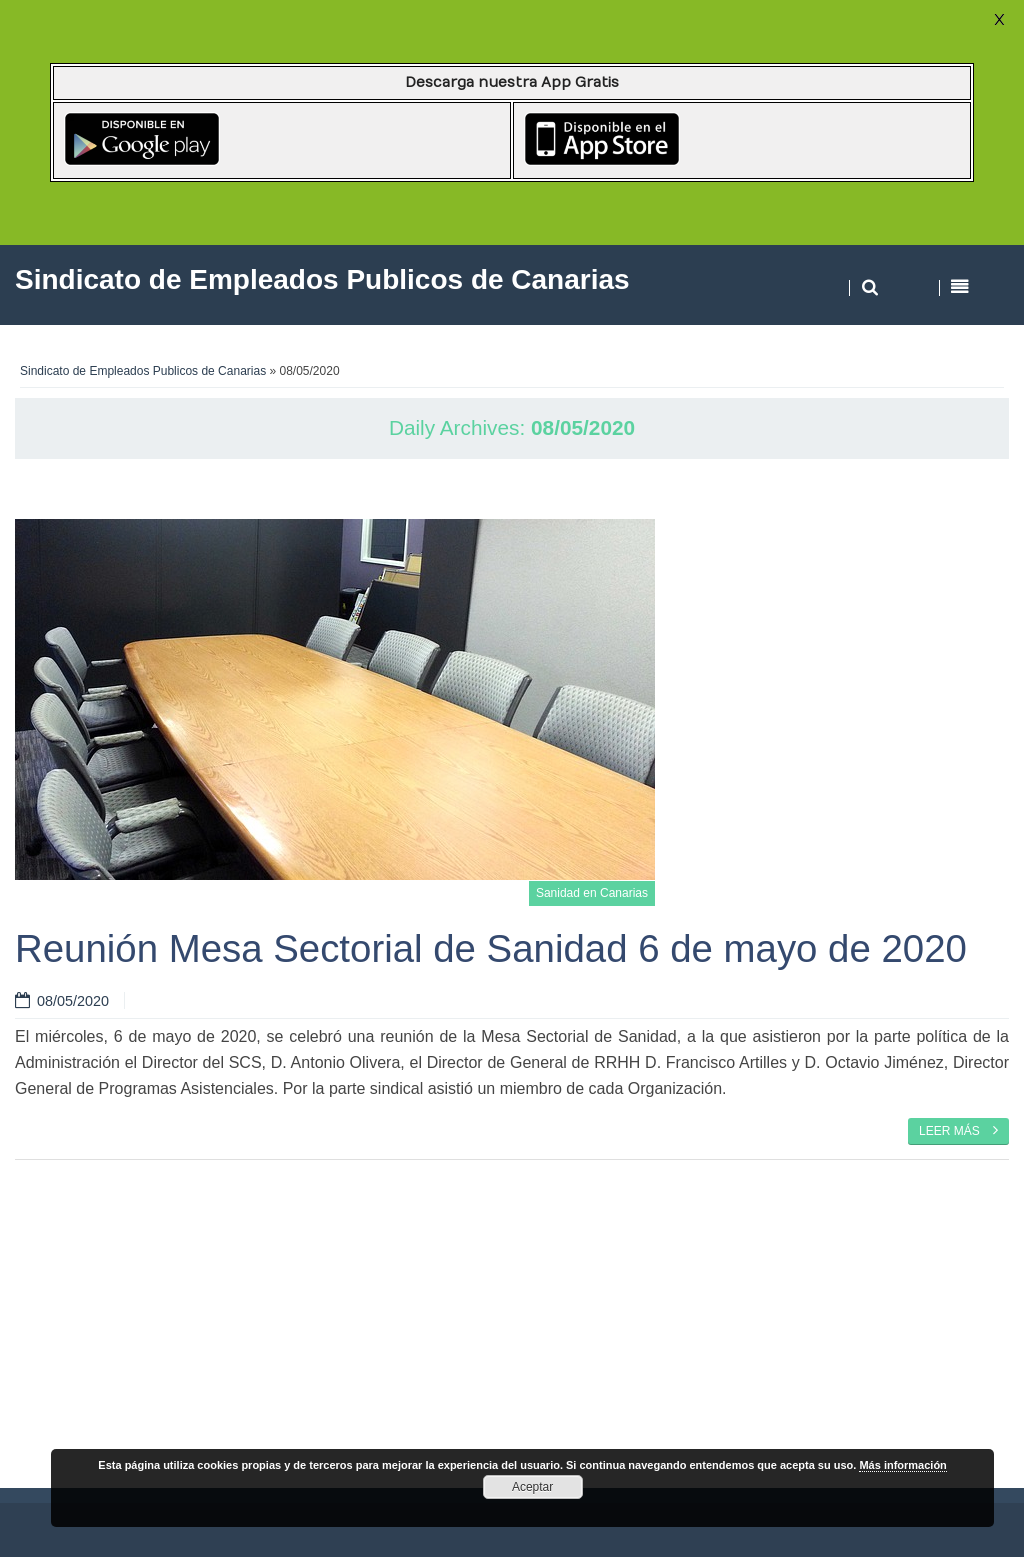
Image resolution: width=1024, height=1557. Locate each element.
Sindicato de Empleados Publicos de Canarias (143, 371)
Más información (902, 1465)
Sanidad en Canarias (592, 893)
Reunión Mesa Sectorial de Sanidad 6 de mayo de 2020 (491, 948)
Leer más (958, 1130)
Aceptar (532, 1487)
